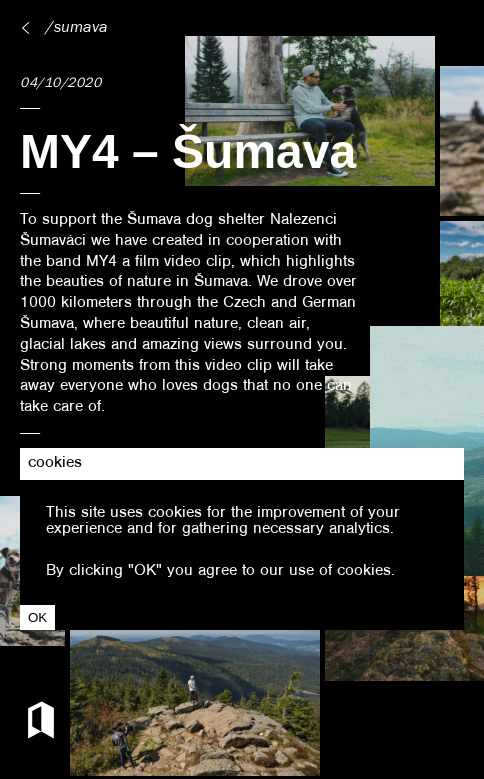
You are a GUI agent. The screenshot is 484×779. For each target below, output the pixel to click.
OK (37, 617)
